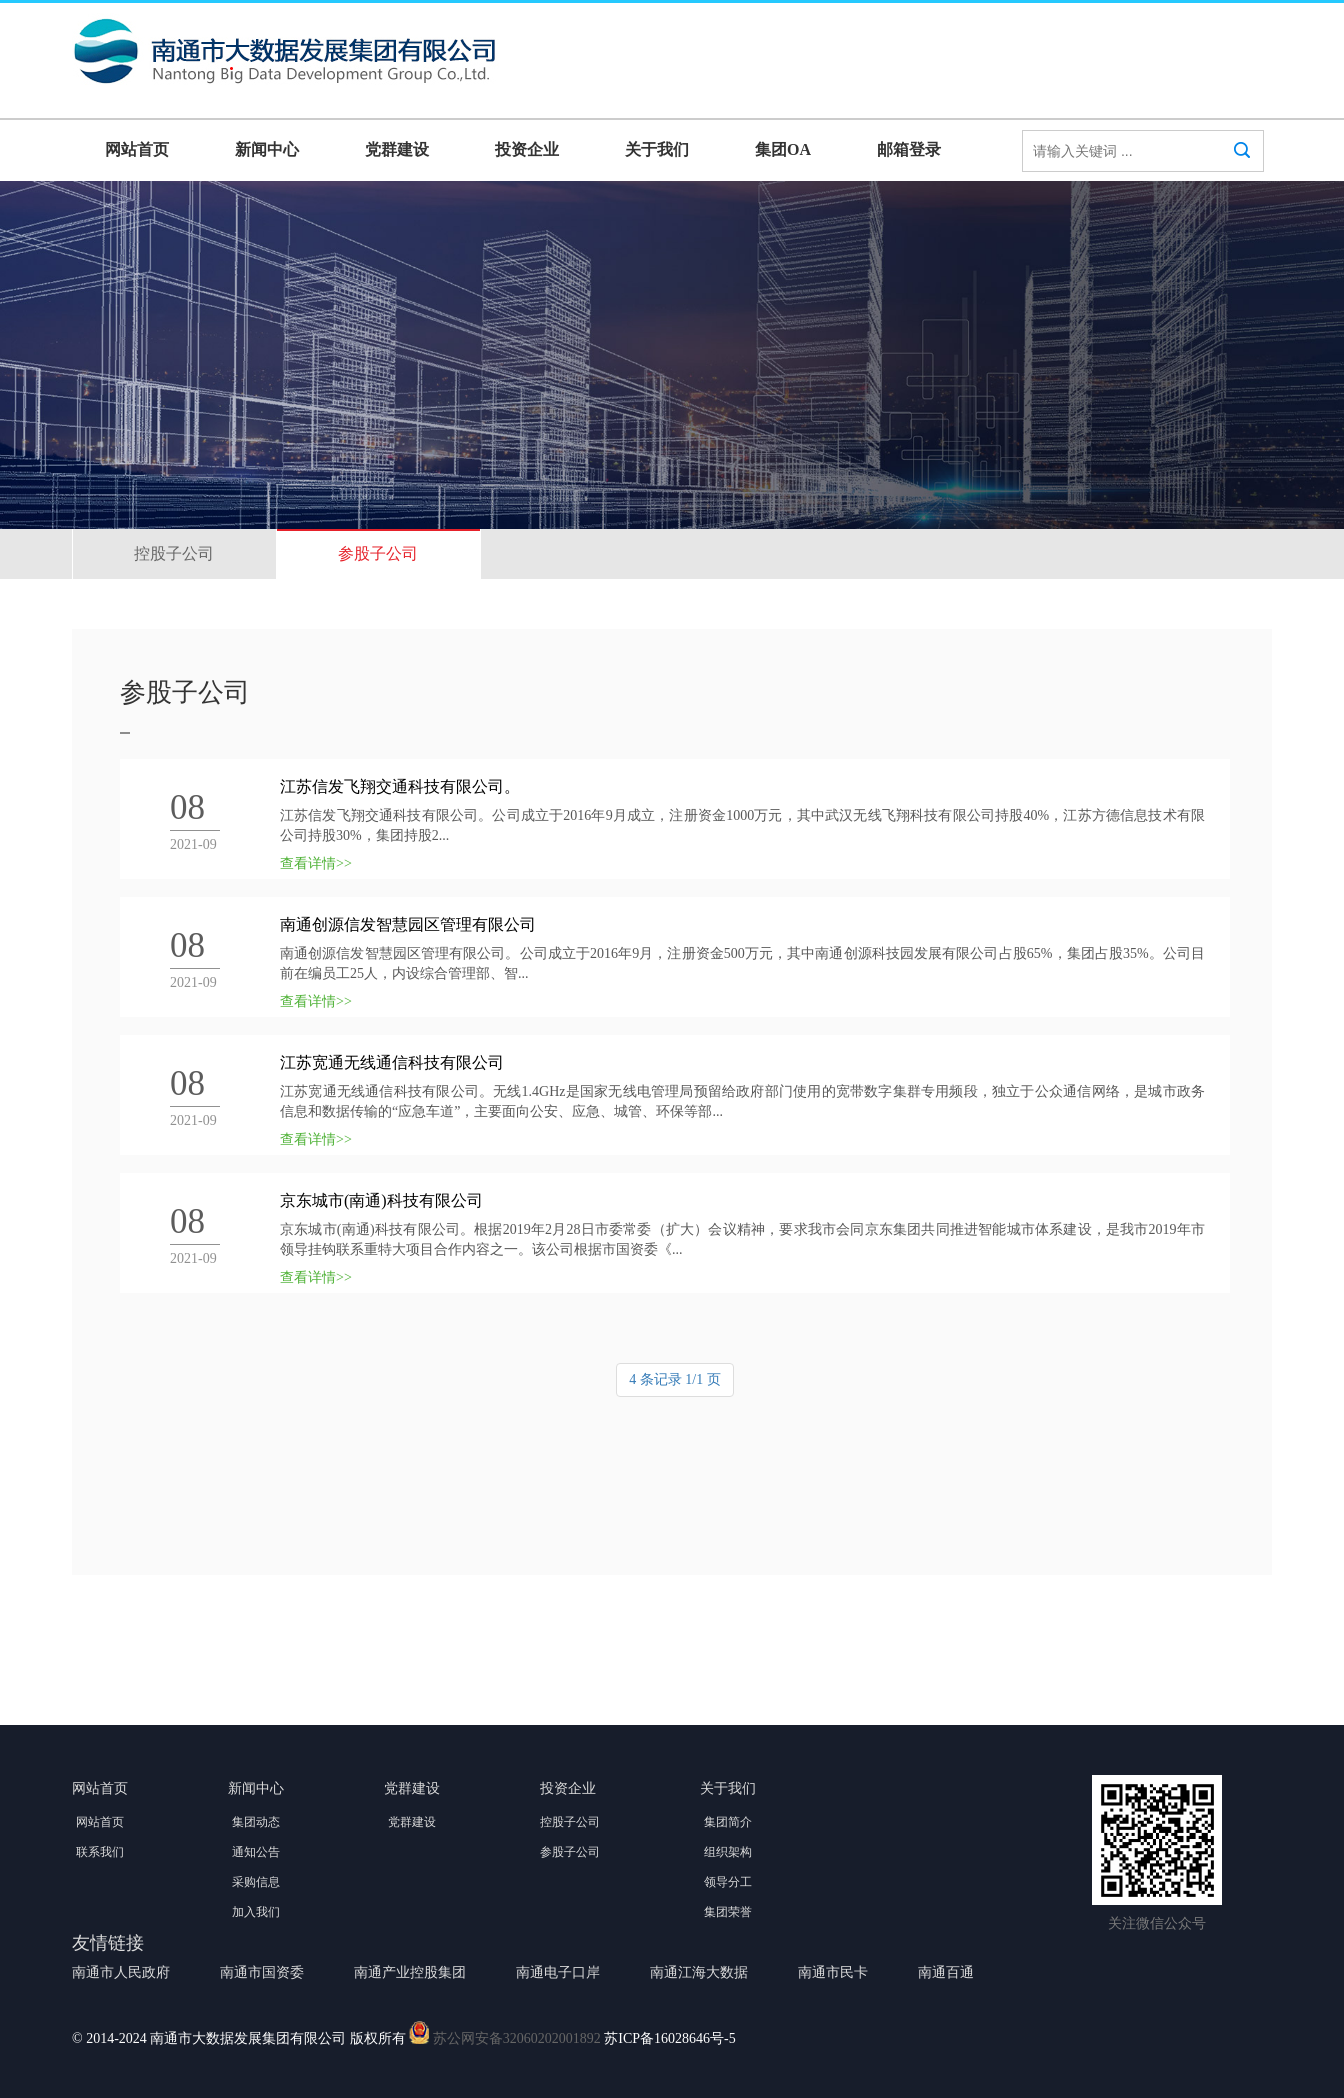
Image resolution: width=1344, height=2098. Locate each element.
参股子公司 (378, 553)
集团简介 (728, 1822)
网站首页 (137, 149)
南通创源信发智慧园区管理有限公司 (408, 924)
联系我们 (100, 1852)
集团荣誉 (728, 1912)
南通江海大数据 (699, 1972)
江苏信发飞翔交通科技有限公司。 (400, 786)
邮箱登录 (909, 149)
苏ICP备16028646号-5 (669, 2039)
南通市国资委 (262, 1972)
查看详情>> (316, 863)
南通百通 (946, 1972)
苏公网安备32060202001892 (517, 2039)
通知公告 (256, 1852)
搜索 (1242, 169)
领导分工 (728, 1882)
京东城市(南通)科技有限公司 (381, 1200)
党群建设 (397, 149)
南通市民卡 (833, 1972)
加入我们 (256, 1912)
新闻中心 (267, 149)
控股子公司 (174, 553)
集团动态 (256, 1822)
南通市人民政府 (121, 1972)
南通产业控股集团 (410, 1972)
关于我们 (657, 149)
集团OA (783, 149)
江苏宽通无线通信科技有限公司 (392, 1062)
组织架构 (728, 1852)
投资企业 (527, 149)
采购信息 (256, 1882)
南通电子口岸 (558, 1972)
